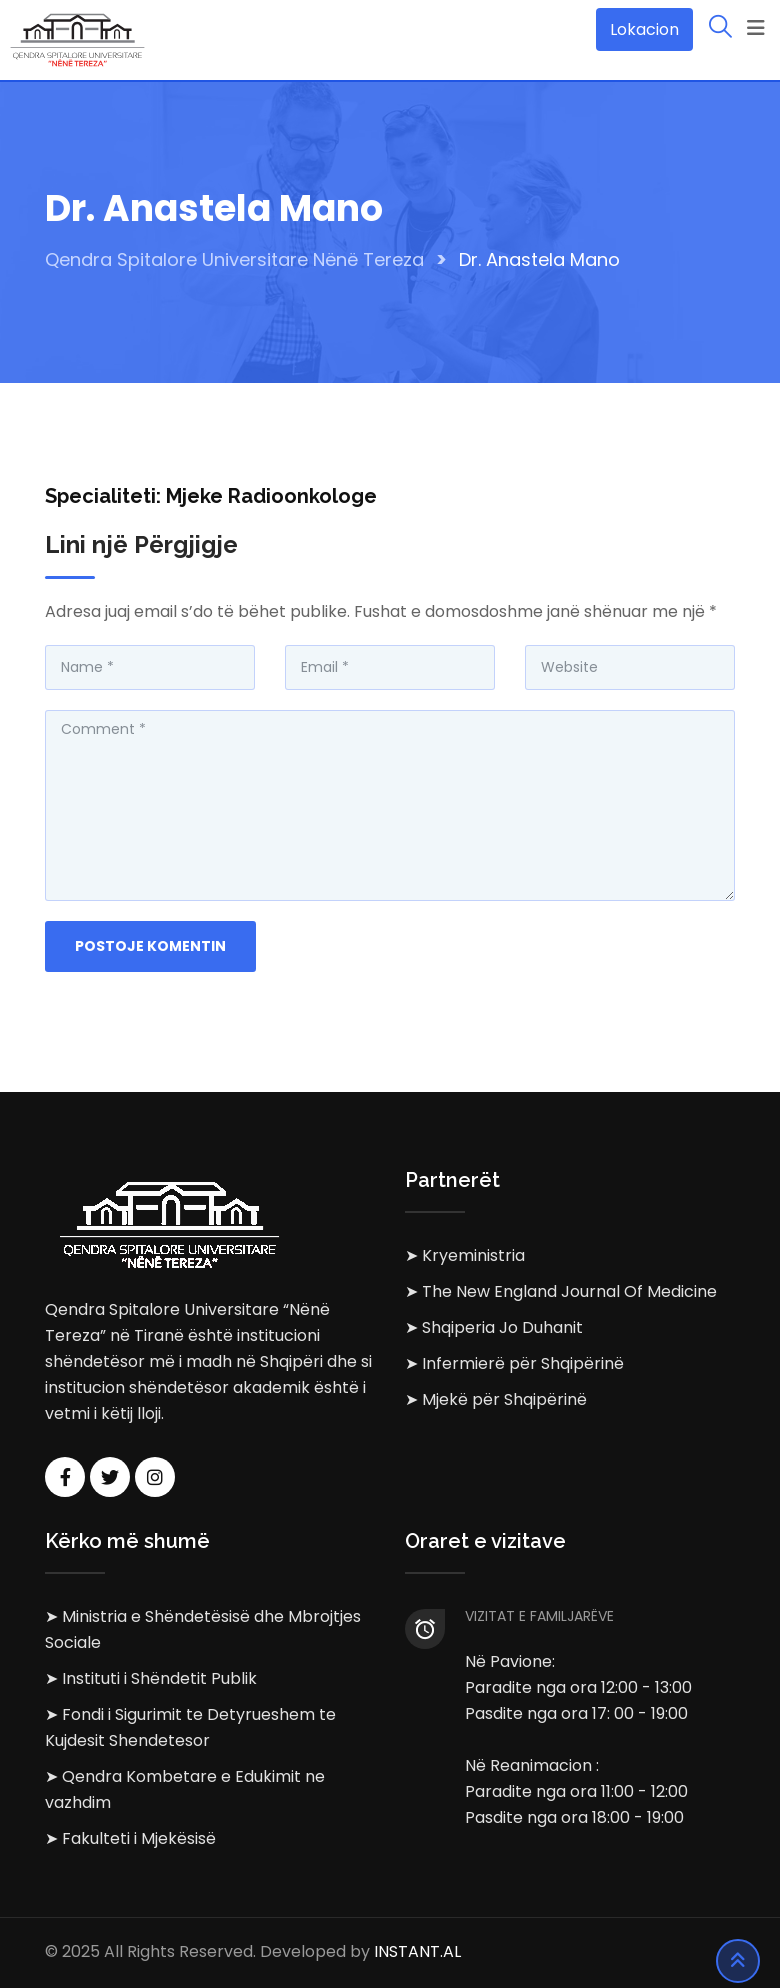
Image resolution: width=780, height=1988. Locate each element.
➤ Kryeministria (465, 1255)
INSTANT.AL (417, 1952)
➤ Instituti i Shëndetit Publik (151, 1678)
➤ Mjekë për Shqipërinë (496, 1399)
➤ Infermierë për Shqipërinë (514, 1363)
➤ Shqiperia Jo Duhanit (494, 1327)
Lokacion (644, 29)
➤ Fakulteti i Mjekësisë (130, 1838)
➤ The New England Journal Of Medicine (561, 1291)
